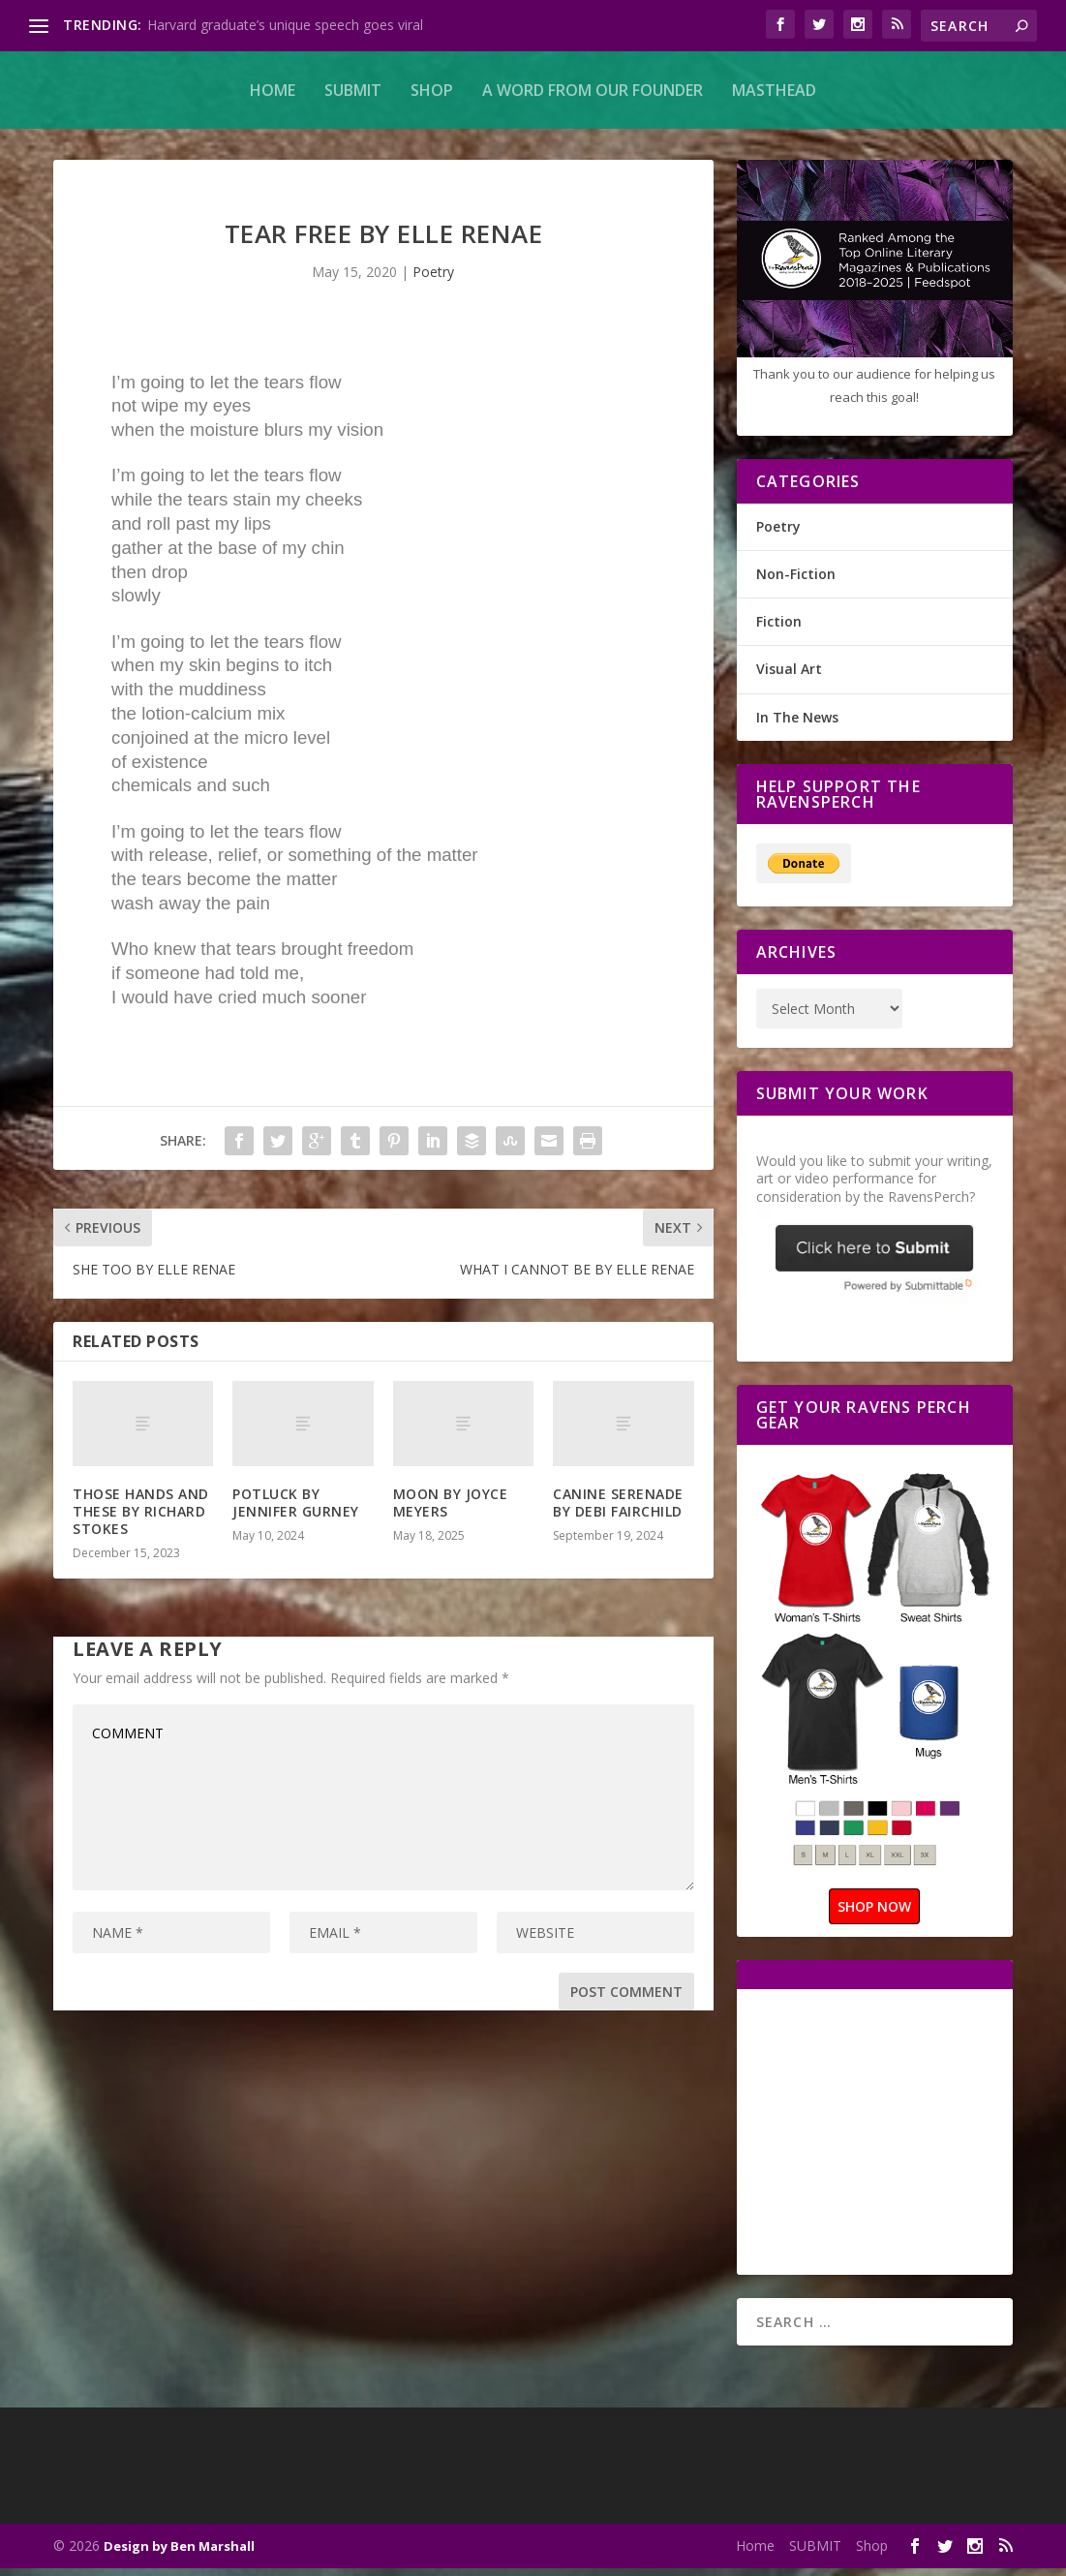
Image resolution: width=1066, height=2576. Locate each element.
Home (272, 90)
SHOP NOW (874, 1914)
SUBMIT (352, 90)
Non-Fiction (796, 581)
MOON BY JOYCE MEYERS (450, 1510)
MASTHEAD (774, 90)
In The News (797, 725)
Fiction (779, 629)
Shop (432, 90)
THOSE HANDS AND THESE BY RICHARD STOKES (141, 1519)
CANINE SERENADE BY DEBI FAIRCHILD (618, 1510)
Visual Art (789, 676)
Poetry (433, 279)
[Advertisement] (911, 2137)
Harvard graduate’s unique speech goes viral (285, 24)
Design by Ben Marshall (179, 2553)
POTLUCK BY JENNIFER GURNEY (295, 1510)
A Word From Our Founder (592, 90)
